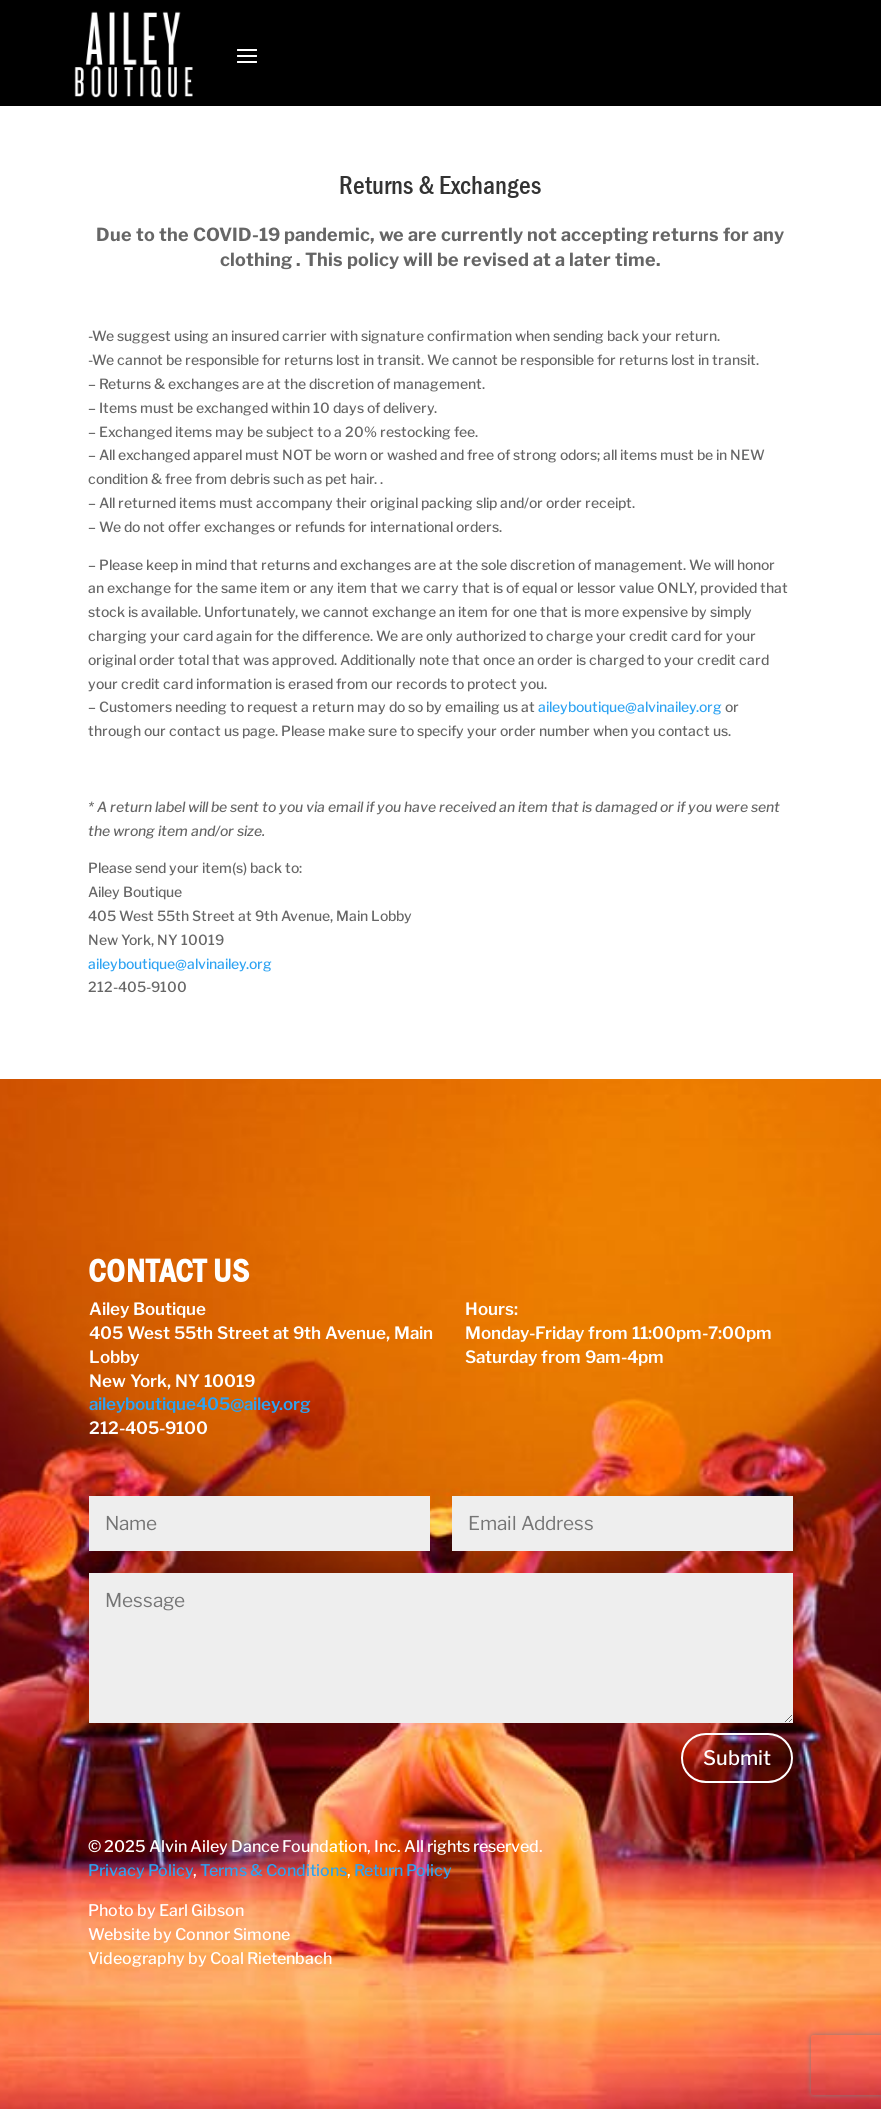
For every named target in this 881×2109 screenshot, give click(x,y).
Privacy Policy (140, 1870)
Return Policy (403, 1870)
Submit (737, 1758)
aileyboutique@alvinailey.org (630, 706)
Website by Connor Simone (189, 1934)
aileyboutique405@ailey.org (200, 1404)
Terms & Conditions (273, 1870)
